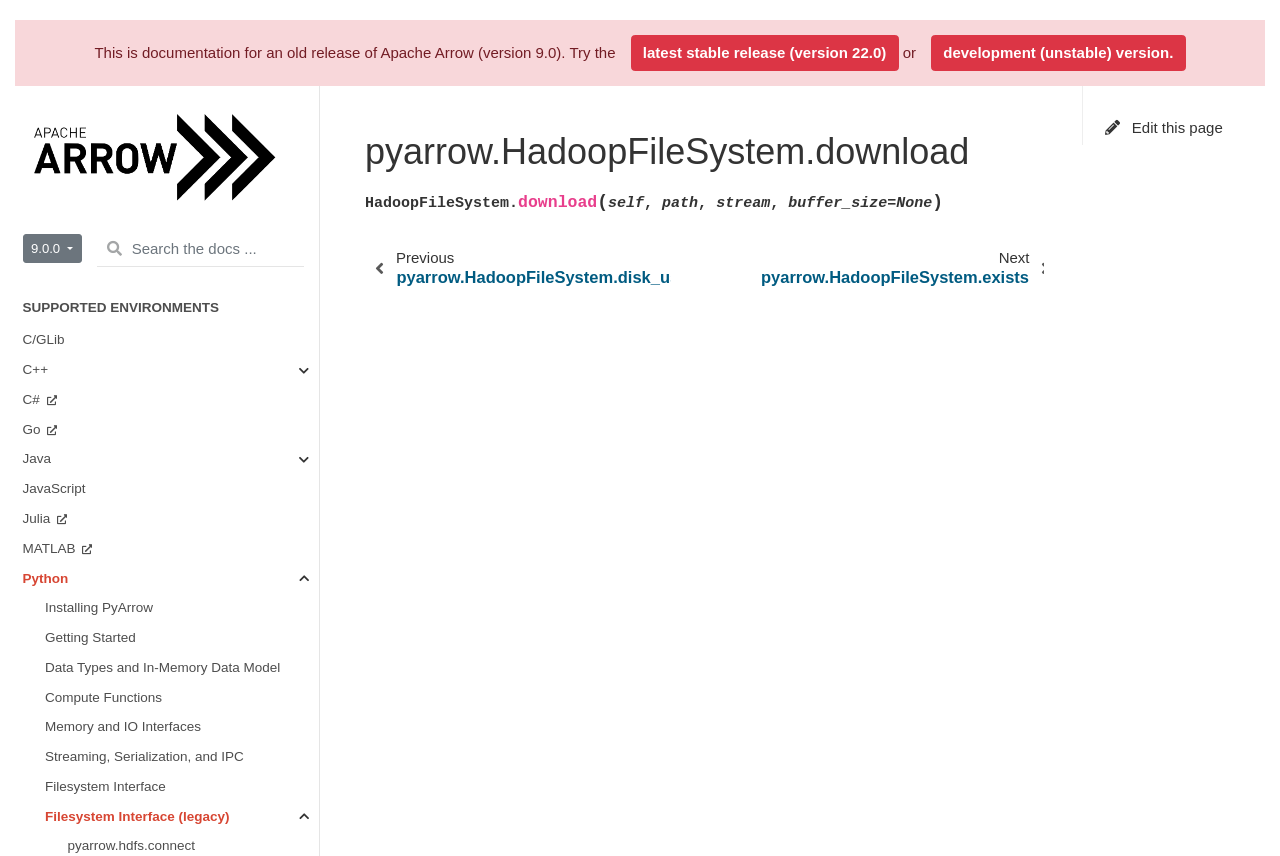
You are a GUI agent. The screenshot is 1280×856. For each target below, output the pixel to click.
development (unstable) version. (1058, 52)
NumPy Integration (101, 662)
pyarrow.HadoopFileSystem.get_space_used (194, 364)
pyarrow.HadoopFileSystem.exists (169, 305)
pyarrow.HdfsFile (118, 602)
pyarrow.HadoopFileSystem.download (190, 275)
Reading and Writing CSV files (135, 803)
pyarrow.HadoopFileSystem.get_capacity (190, 334)
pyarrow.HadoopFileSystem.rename (175, 513)
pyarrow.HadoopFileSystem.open (167, 483)
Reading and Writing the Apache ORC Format (158, 762)
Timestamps (81, 721)
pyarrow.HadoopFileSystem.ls (157, 424)
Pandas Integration (101, 692)
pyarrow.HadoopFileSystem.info (163, 394)
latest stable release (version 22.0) (764, 52)
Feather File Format (104, 833)
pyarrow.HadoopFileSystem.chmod (172, 126)
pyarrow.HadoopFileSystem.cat (161, 96)
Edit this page (1164, 127)
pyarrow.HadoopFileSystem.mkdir (169, 453)
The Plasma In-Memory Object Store (154, 632)
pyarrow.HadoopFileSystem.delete (171, 185)
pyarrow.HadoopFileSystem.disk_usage (186, 245)
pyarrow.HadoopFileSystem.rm (160, 543)
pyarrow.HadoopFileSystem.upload (172, 572)
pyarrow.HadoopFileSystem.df (158, 215)
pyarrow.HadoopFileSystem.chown (172, 156)
